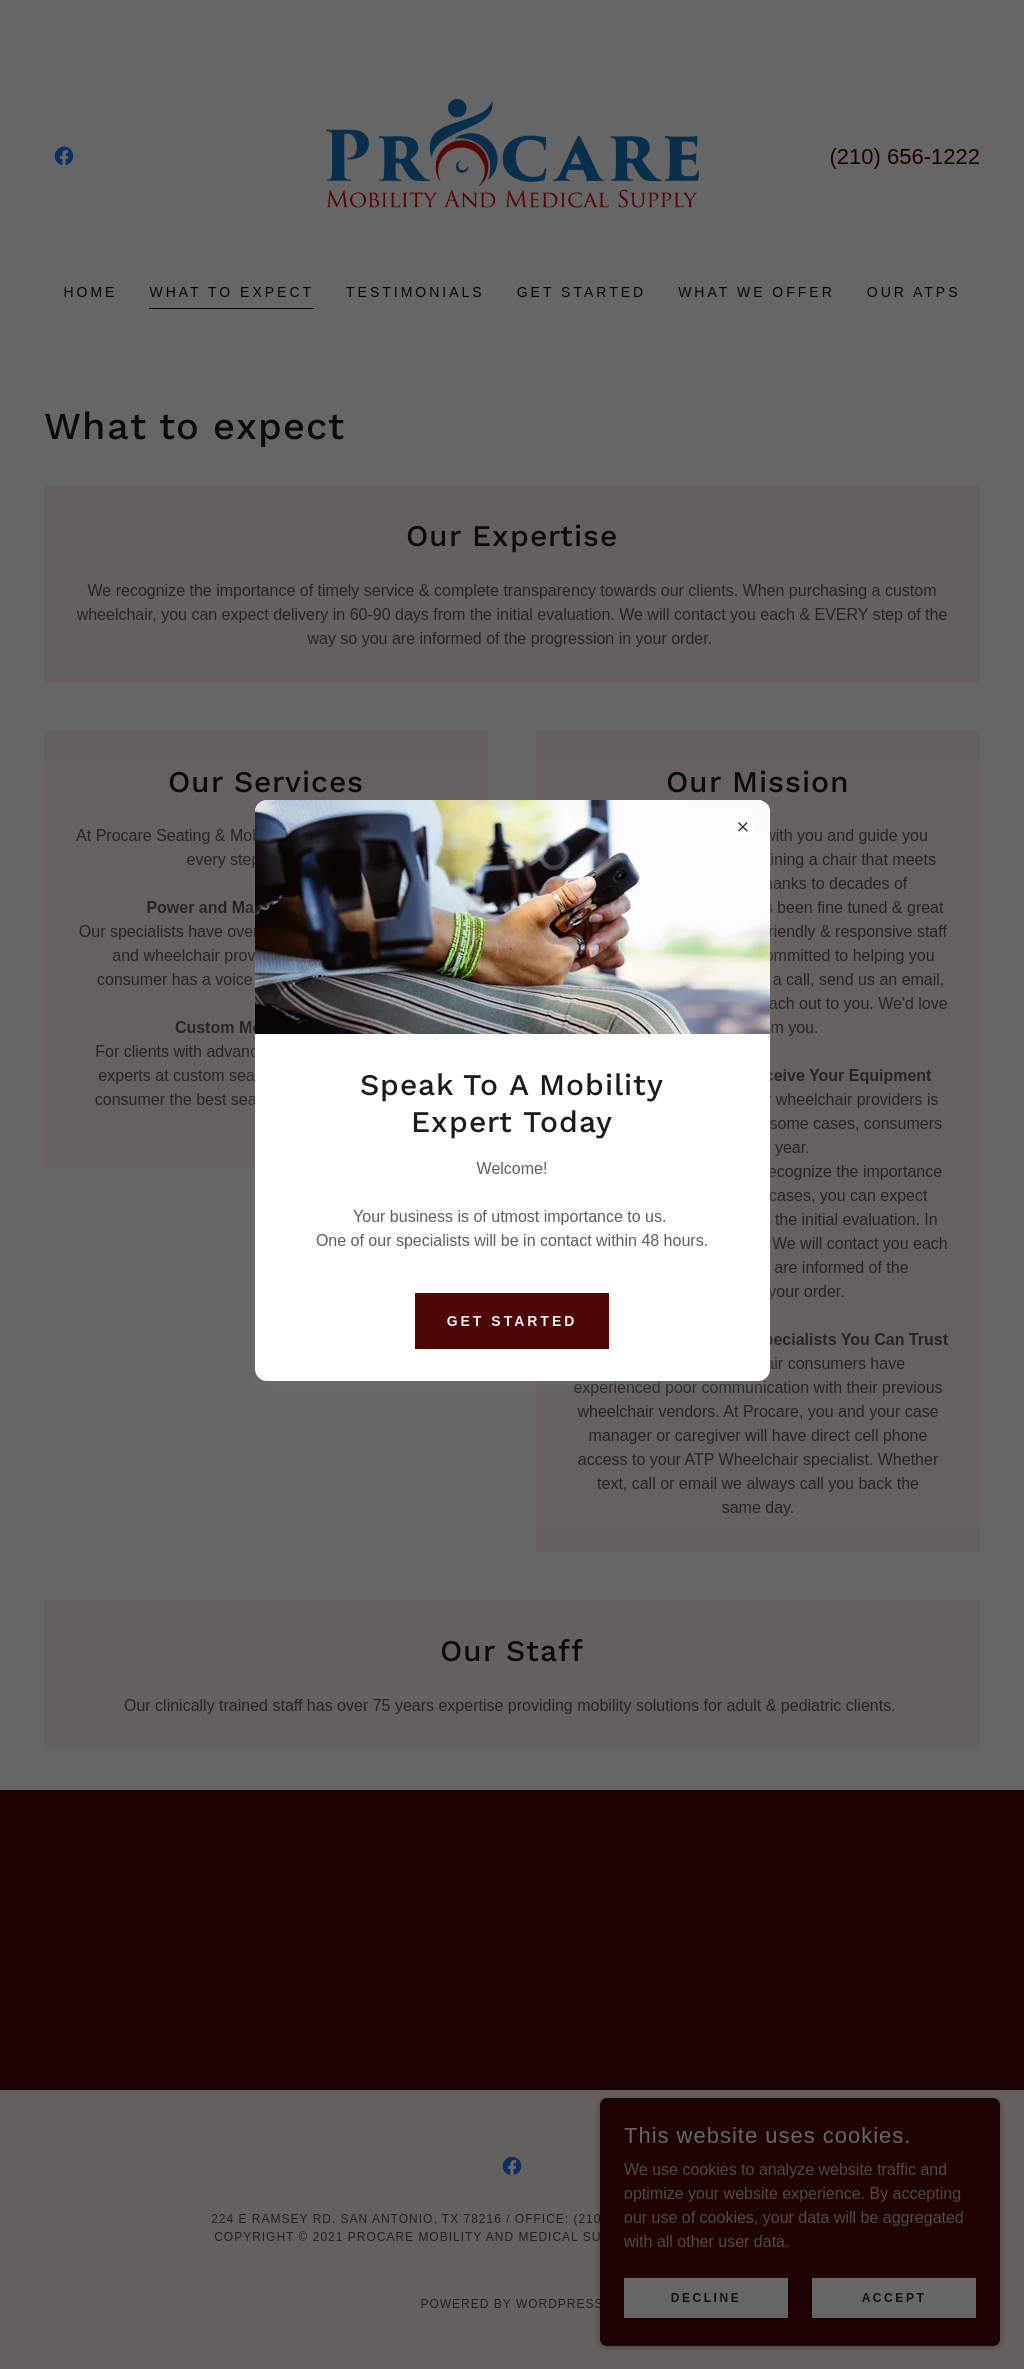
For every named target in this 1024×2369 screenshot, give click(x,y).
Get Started (512, 1321)
